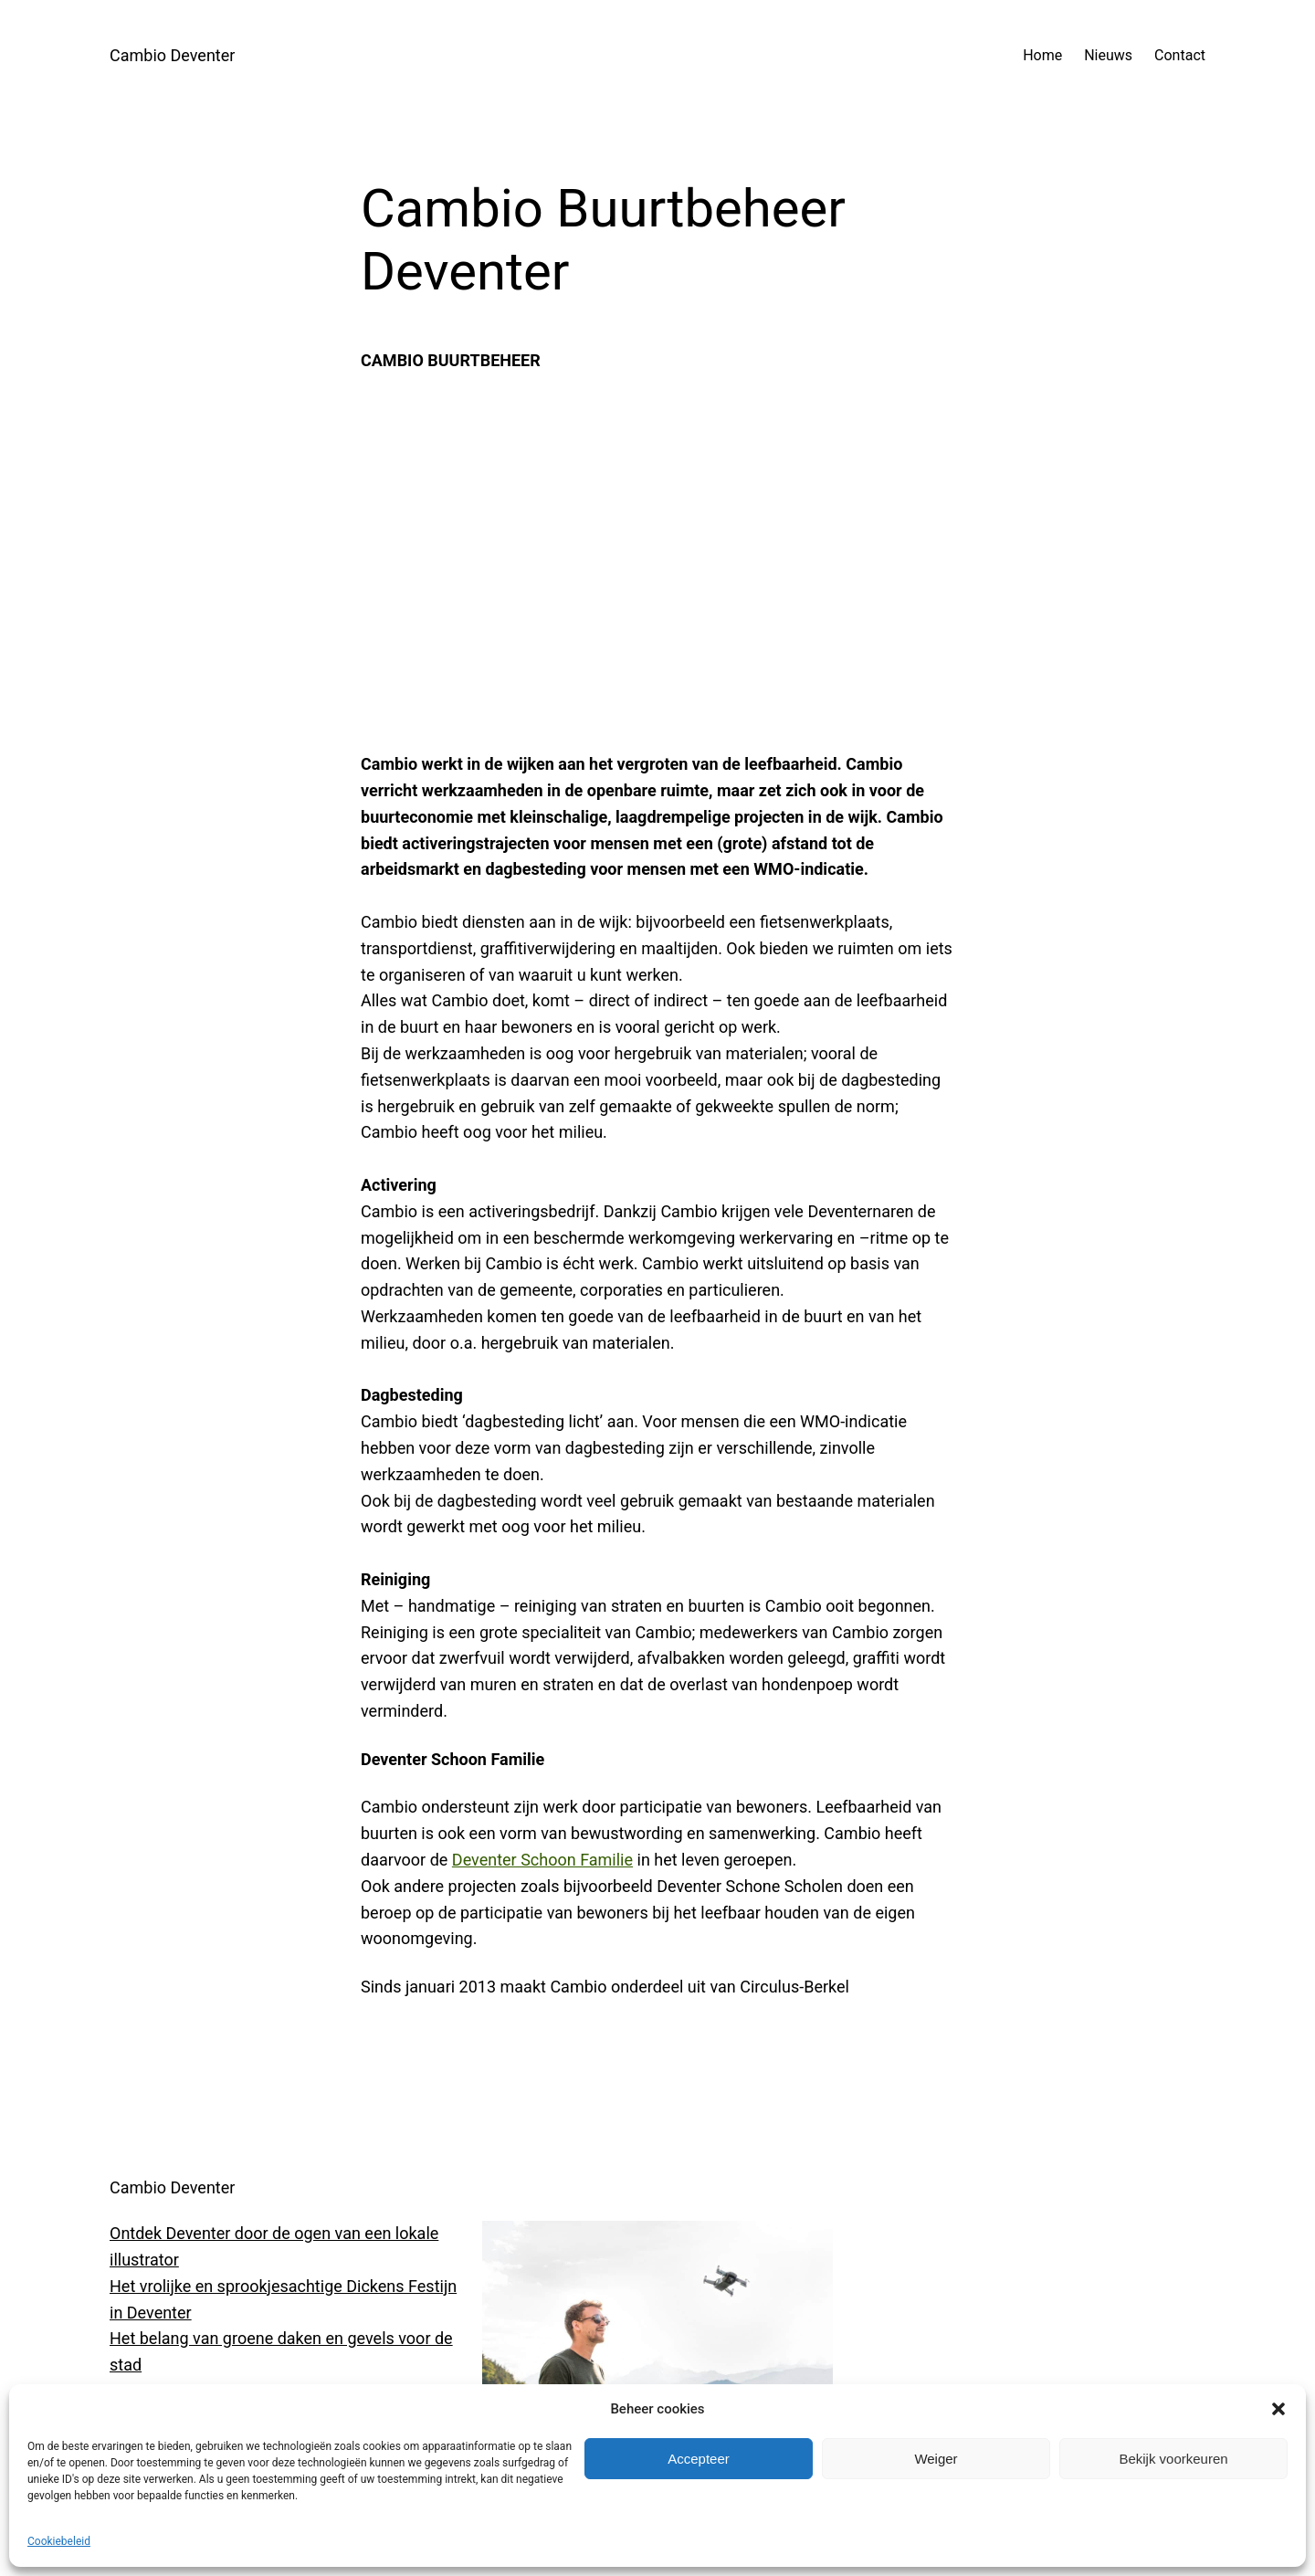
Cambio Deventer (172, 55)
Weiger (935, 2458)
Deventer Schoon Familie (542, 1859)
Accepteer (699, 2458)
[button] (1278, 2409)
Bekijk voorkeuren (1173, 2458)
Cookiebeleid (58, 2541)
